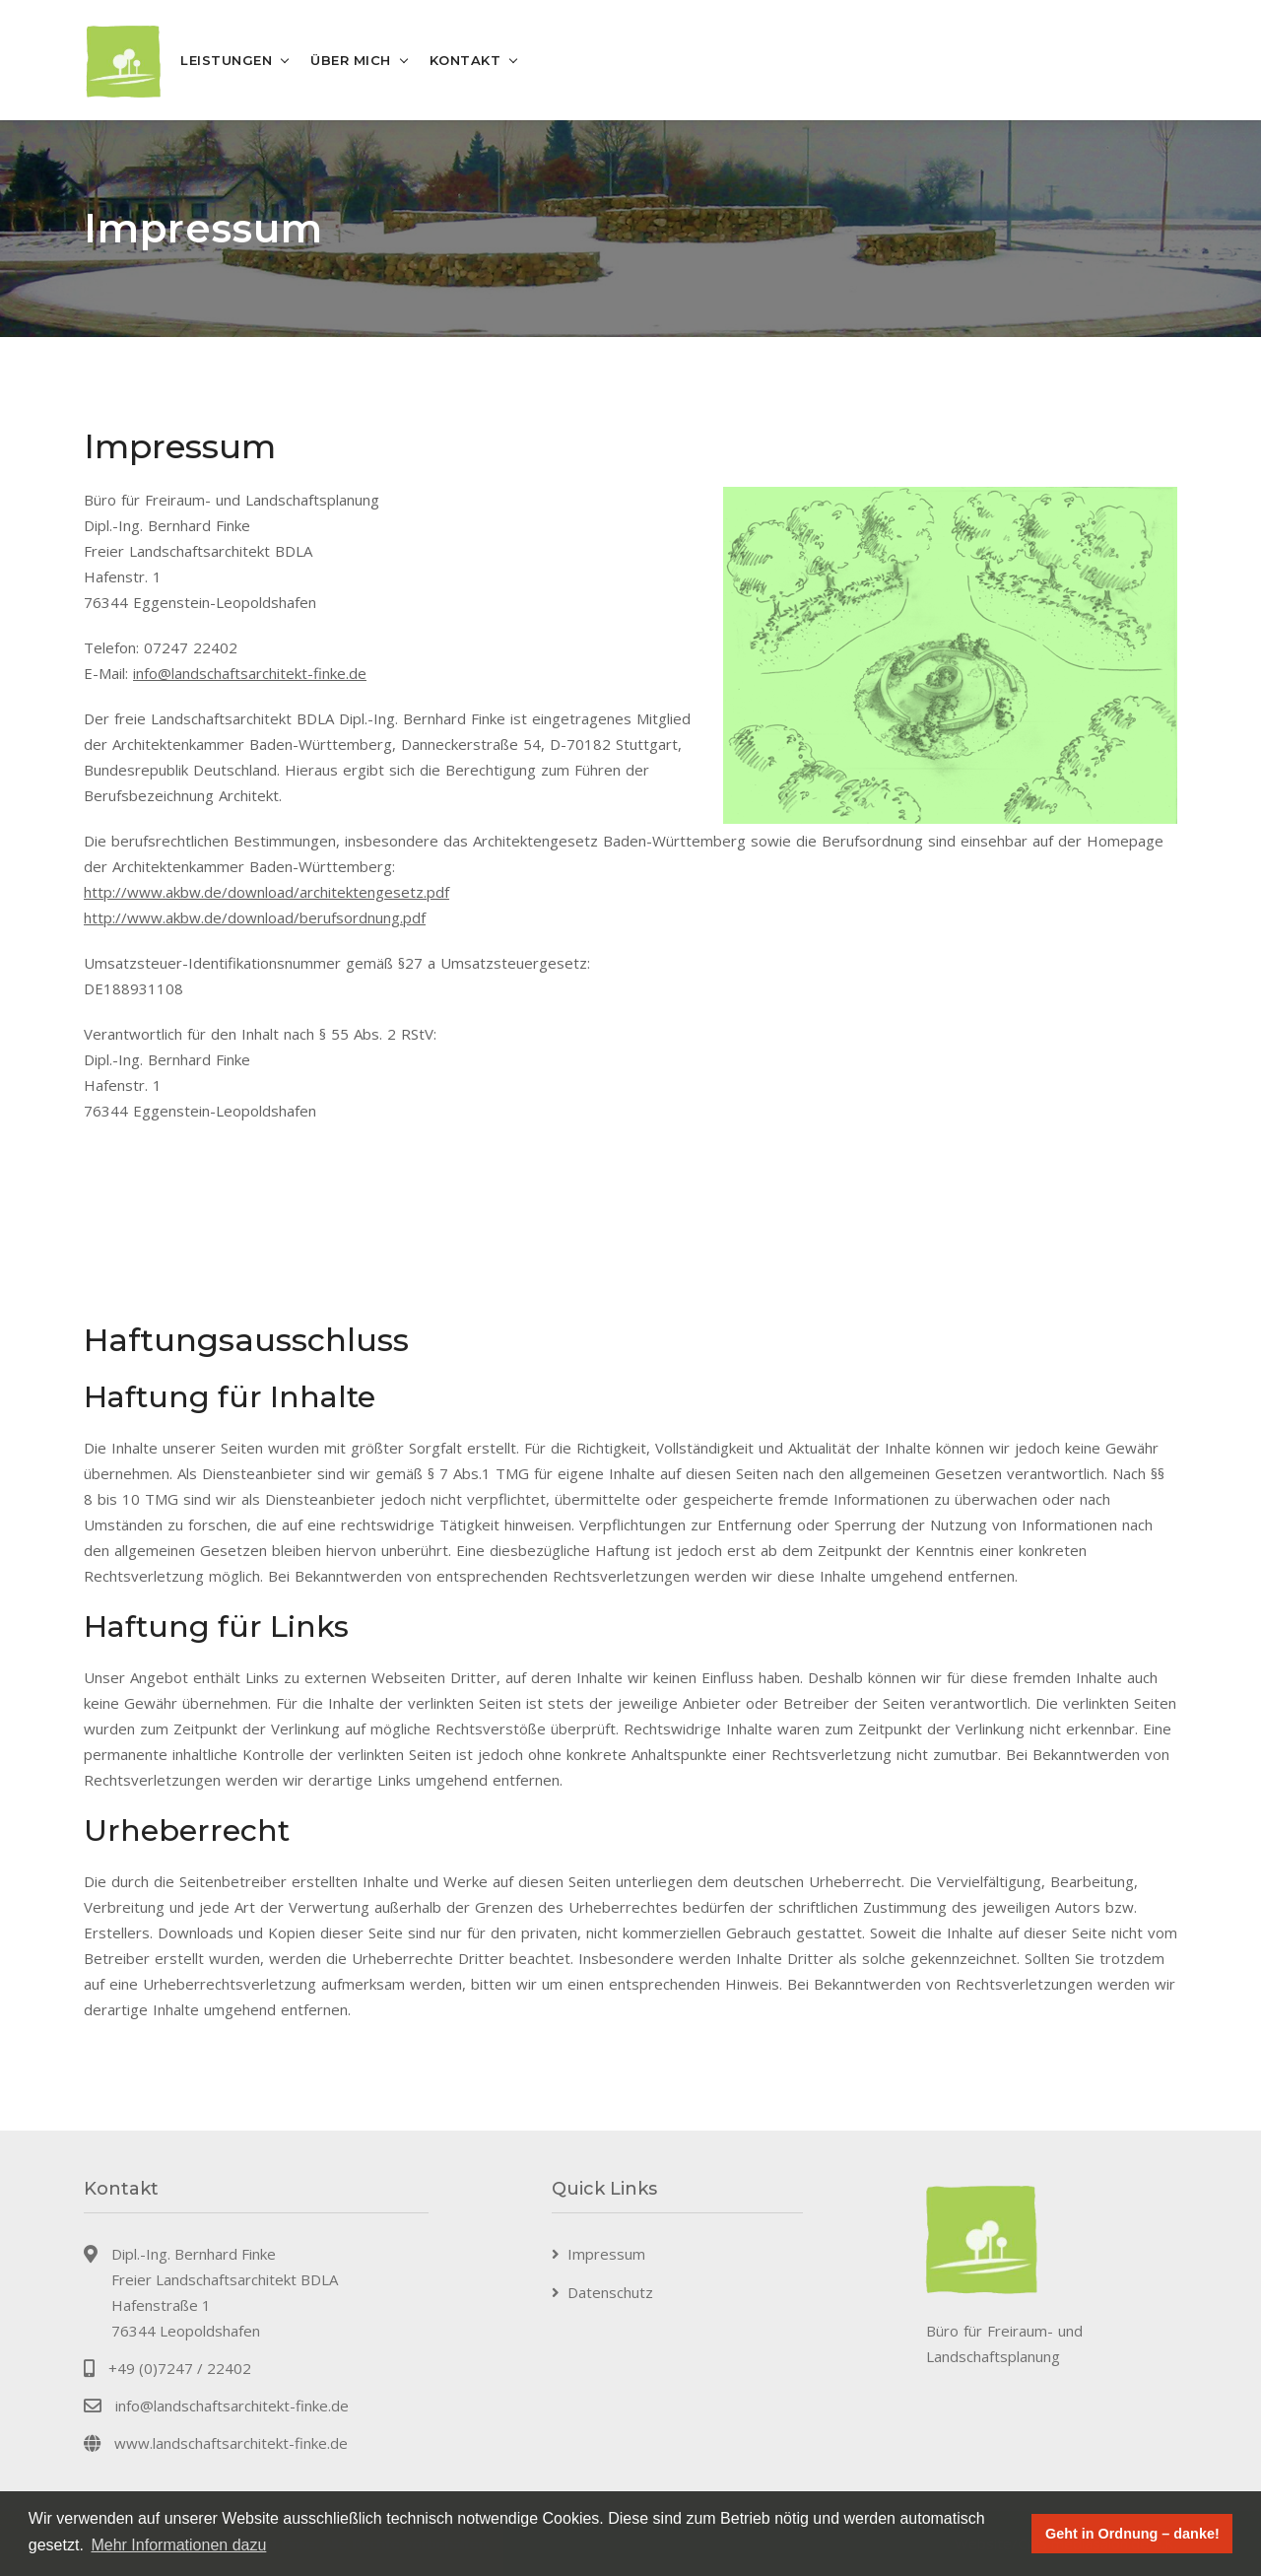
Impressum (606, 2254)
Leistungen (226, 60)
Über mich (350, 60)
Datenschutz (610, 2292)
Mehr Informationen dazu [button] (178, 2545)
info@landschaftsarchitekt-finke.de (249, 673)
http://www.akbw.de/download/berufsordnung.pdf (255, 917)
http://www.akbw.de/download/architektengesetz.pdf (266, 892)
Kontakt (465, 60)
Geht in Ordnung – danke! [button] (1132, 2534)
